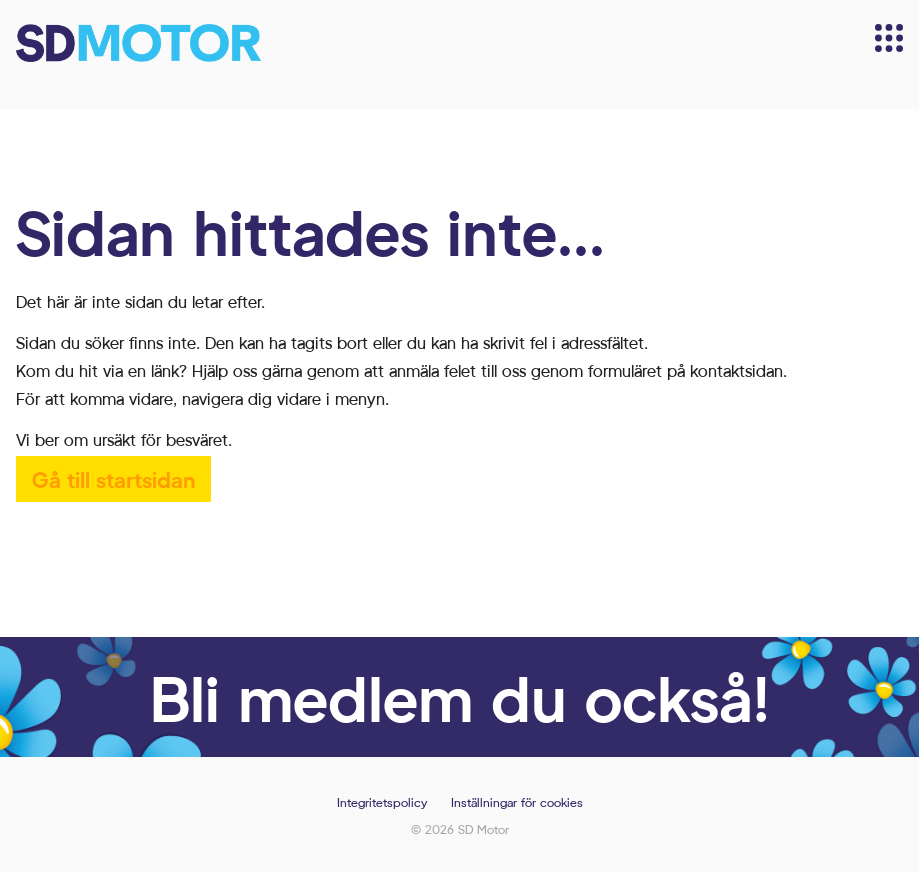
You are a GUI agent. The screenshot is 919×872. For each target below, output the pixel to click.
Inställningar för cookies (517, 802)
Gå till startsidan (113, 478)
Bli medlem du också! (460, 697)
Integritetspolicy (382, 802)
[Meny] (889, 38)
